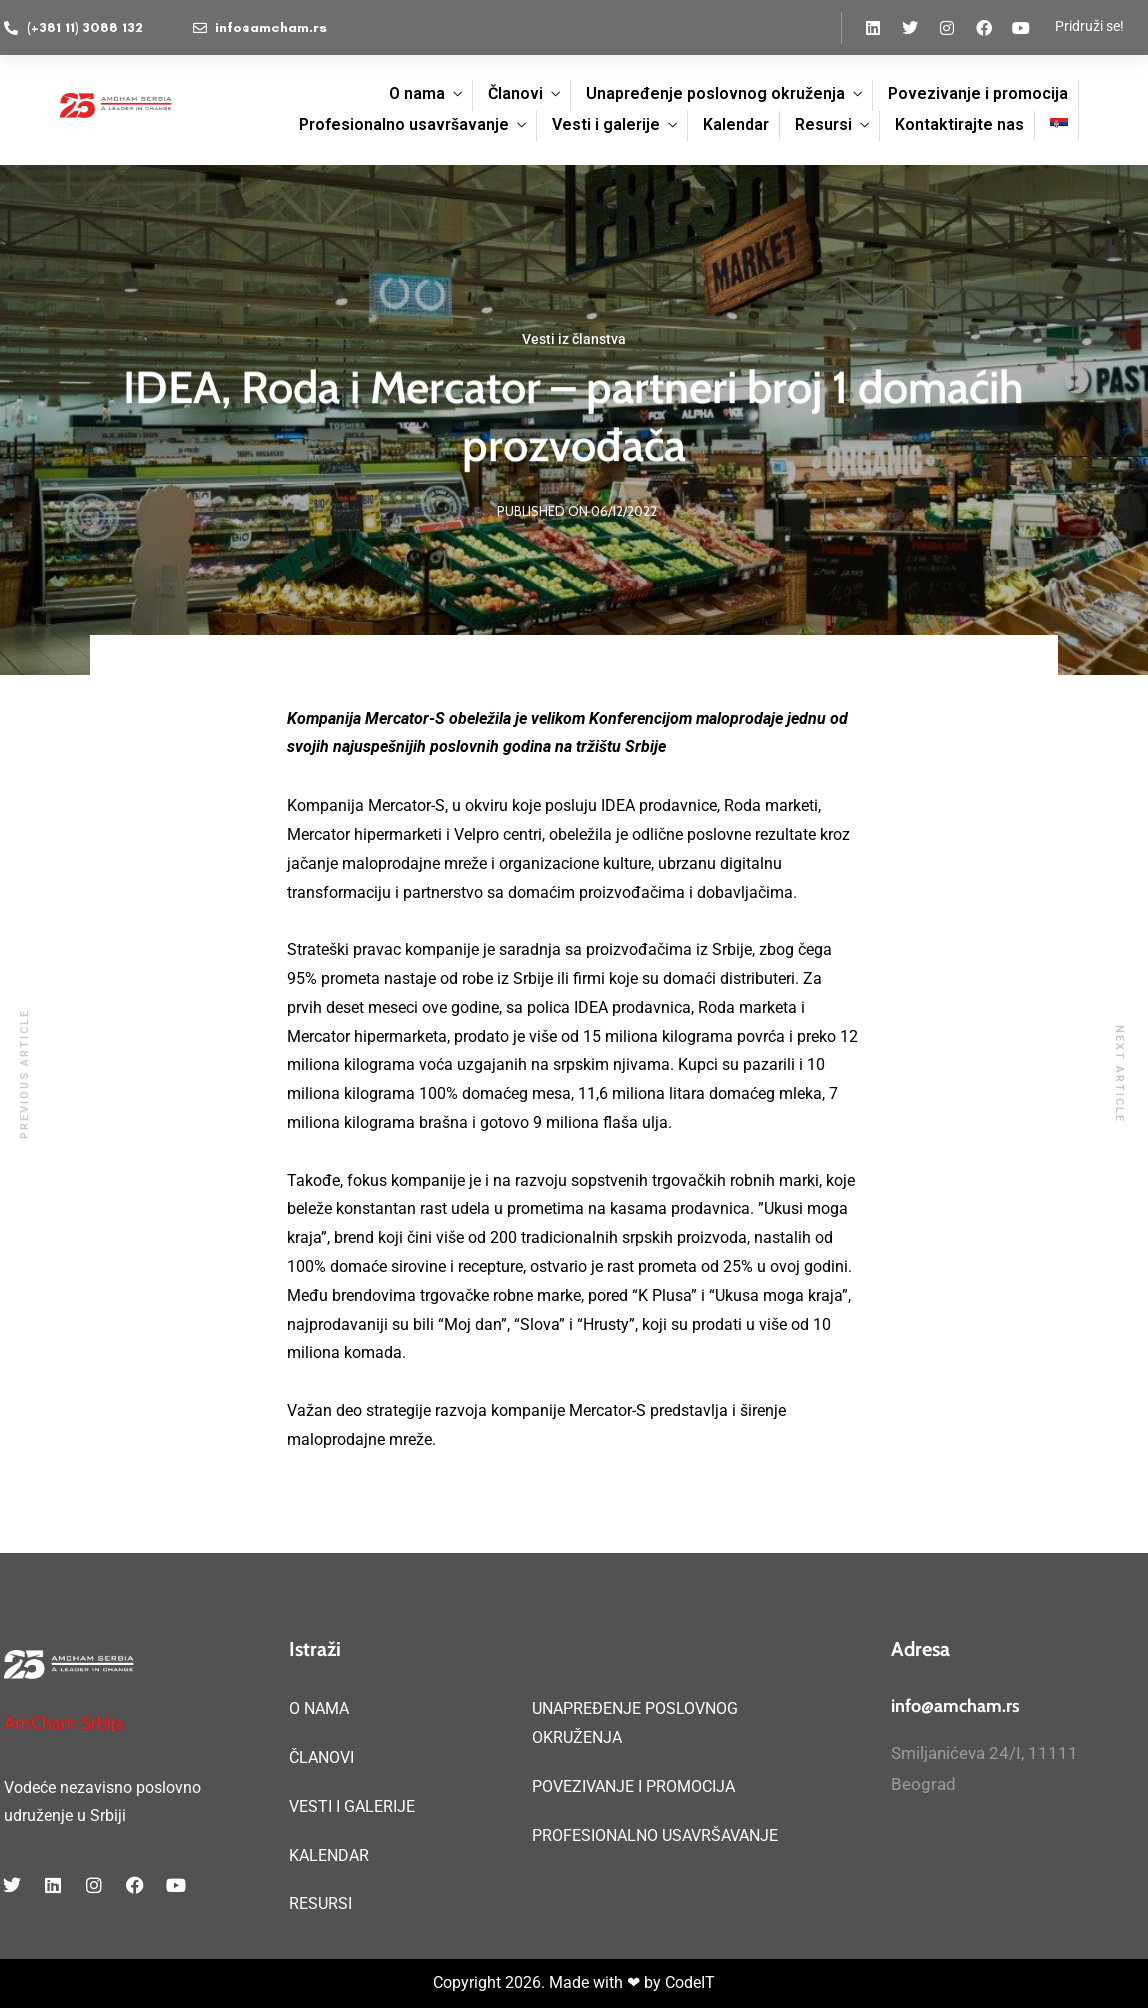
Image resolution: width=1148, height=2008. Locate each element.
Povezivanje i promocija (978, 93)
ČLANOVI (321, 1757)
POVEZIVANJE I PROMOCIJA (633, 1786)
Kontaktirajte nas (959, 124)
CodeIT (690, 1982)
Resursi (823, 124)
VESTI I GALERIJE (352, 1806)
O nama (417, 93)
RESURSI (320, 1903)
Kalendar (736, 124)
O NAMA (319, 1708)
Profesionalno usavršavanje (404, 124)
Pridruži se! (1089, 26)
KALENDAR (329, 1855)
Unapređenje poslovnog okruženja (715, 93)
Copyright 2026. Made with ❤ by (549, 1982)
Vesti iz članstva (574, 340)
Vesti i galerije (606, 124)
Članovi (515, 93)
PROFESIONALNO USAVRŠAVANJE (655, 1835)
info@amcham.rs (955, 1706)
